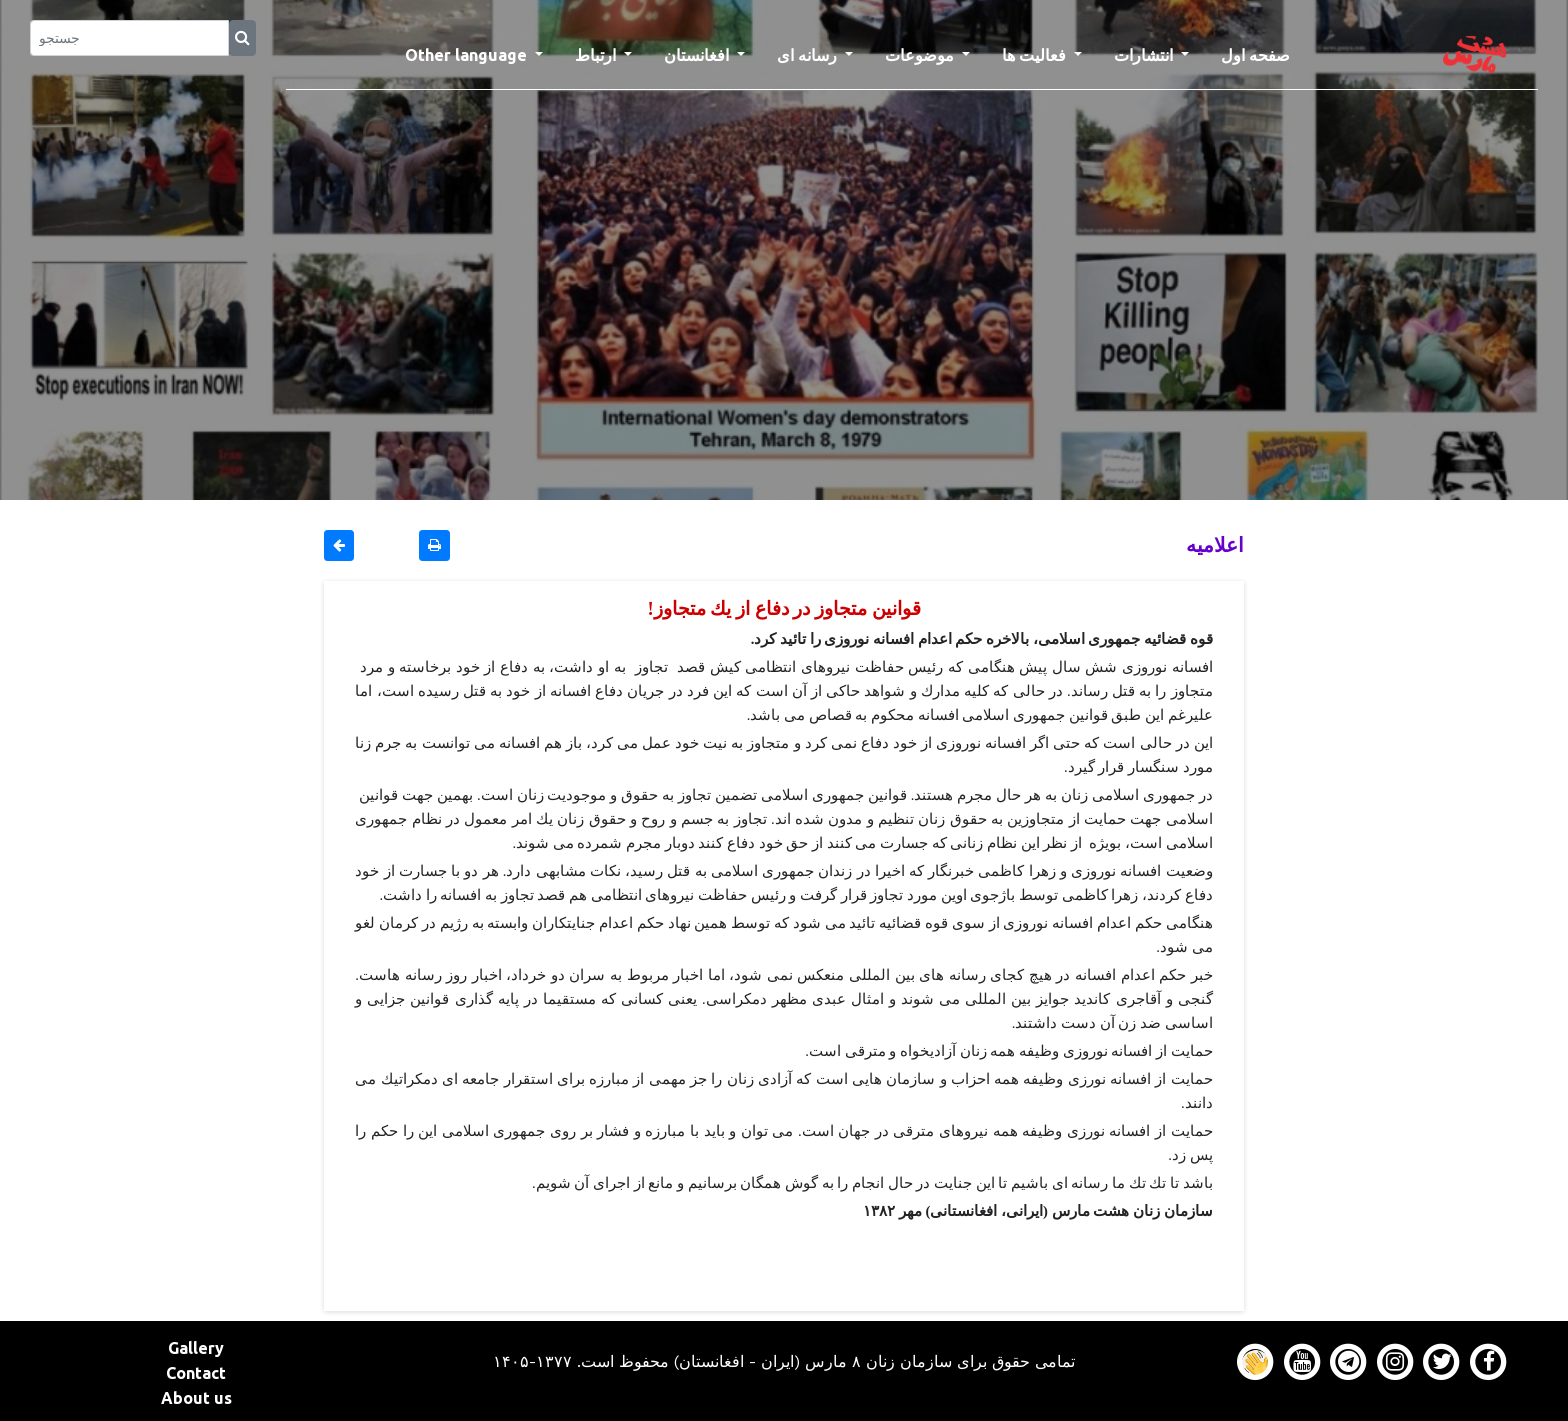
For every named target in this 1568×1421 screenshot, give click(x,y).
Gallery (196, 1348)
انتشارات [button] (1145, 55)
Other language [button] (468, 55)
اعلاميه (1215, 544)
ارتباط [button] (597, 55)
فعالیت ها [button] (1036, 55)
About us (196, 1398)
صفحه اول (1263, 53)
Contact (196, 1373)
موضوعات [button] (921, 55)
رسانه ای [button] (809, 55)
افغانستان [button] (698, 55)
